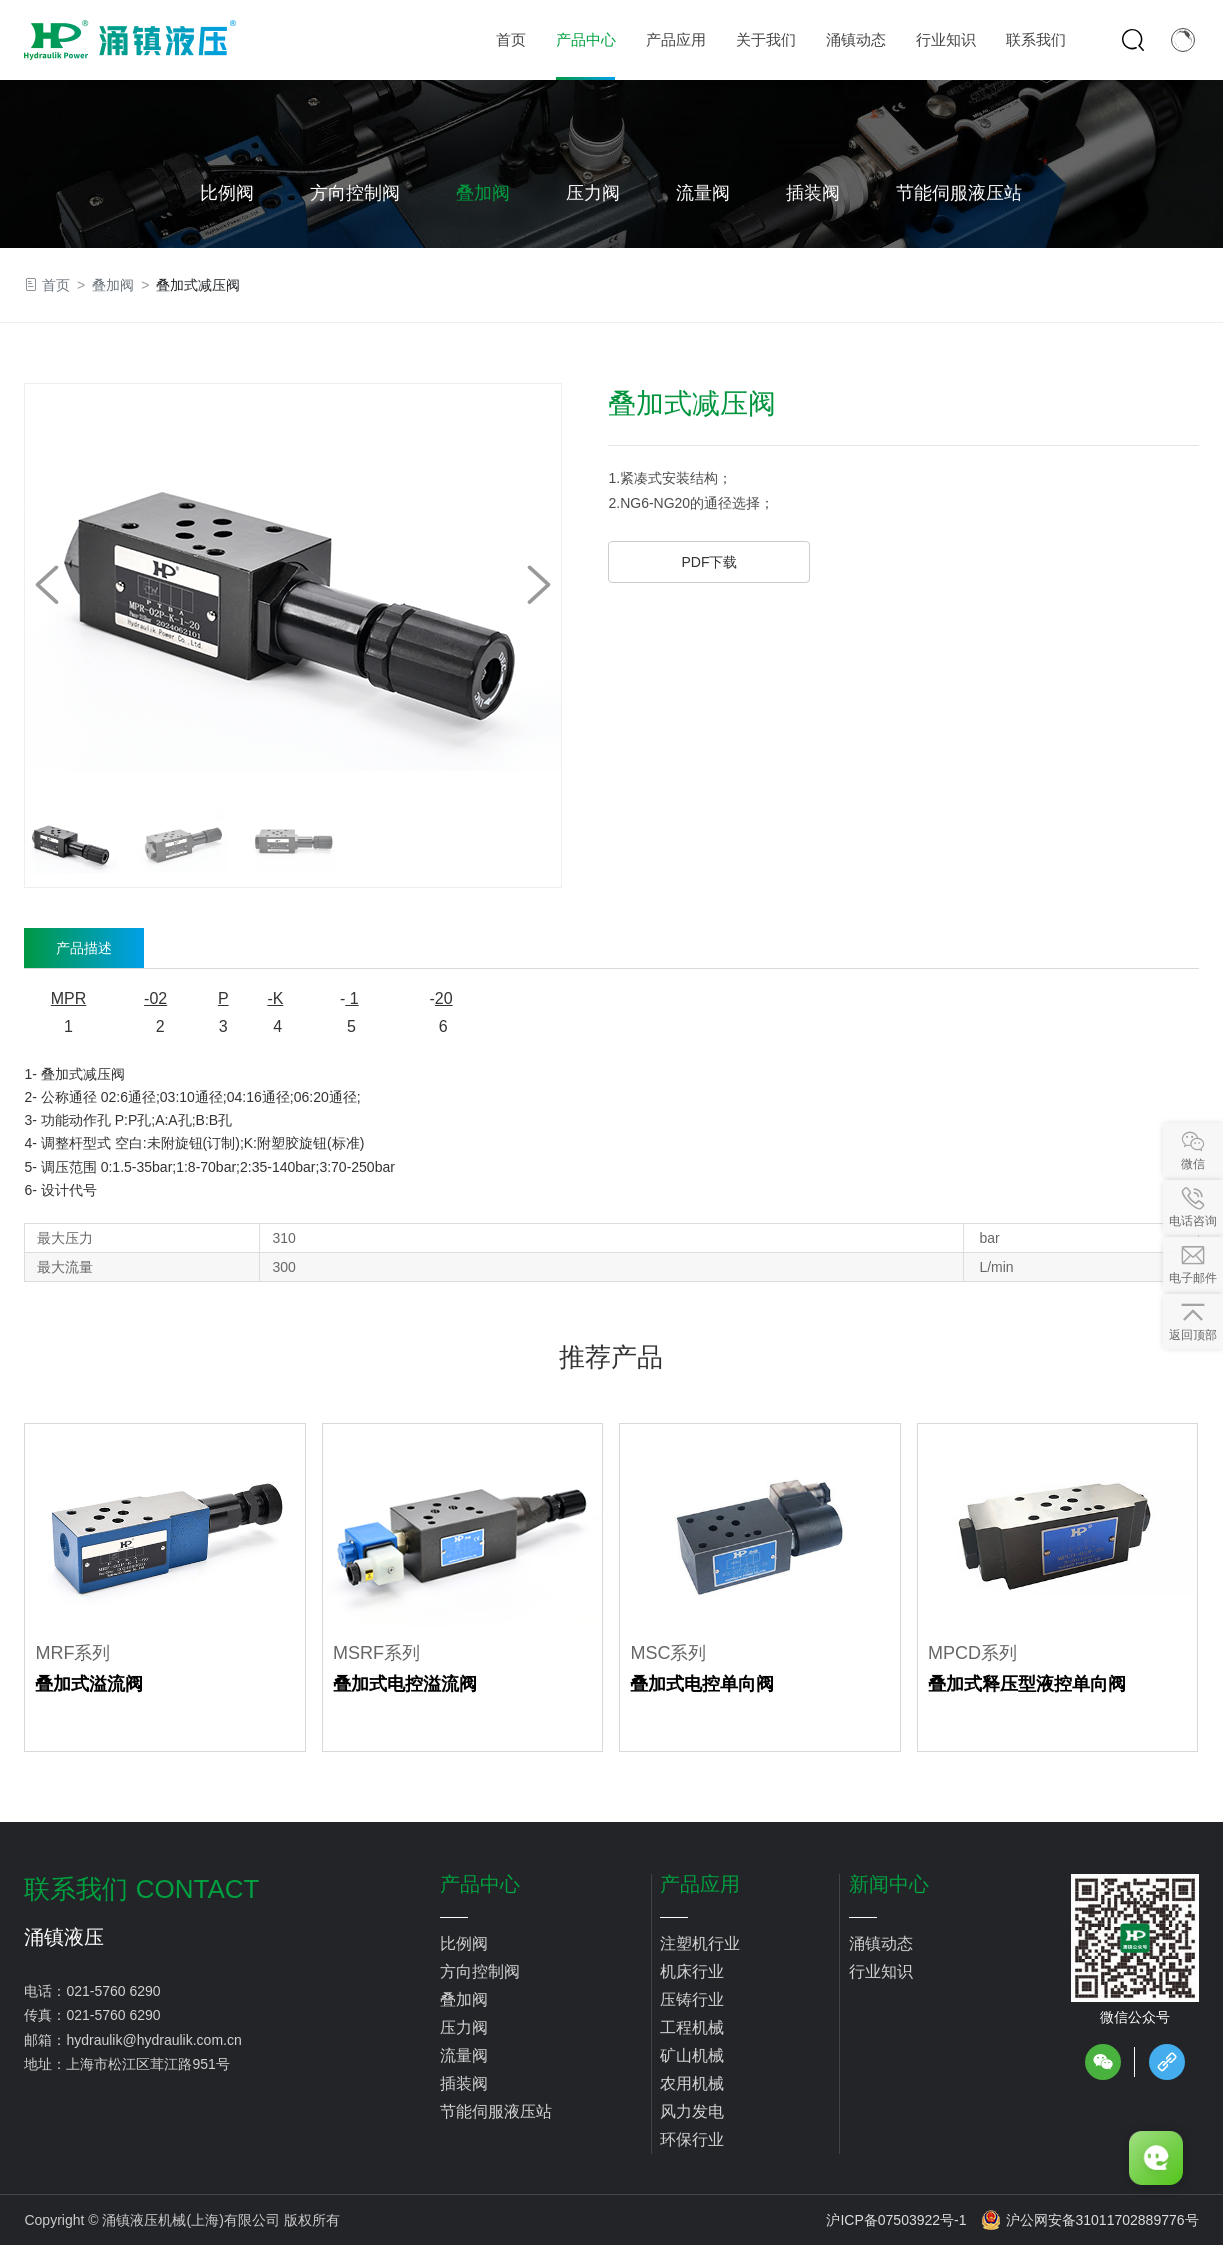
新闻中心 (889, 1884)
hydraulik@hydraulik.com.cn (153, 2040)
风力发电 (692, 2111)
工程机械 (692, 2027)
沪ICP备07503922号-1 (896, 2220)
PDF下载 (709, 562)
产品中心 (480, 1884)
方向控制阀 (355, 193)
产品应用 (700, 1884)
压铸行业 (692, 1999)
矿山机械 (692, 2055)
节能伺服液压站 (959, 193)
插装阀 (813, 193)
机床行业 (692, 1971)
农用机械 (692, 2083)
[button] (539, 585)
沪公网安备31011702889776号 (1090, 2220)
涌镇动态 (881, 1943)
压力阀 (593, 193)
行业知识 (881, 1971)
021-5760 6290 (113, 1991)
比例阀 (227, 193)
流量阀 (703, 193)
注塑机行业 (700, 1943)
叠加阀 (483, 193)
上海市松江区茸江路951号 (147, 2064)
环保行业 (692, 2139)
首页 (56, 285)
